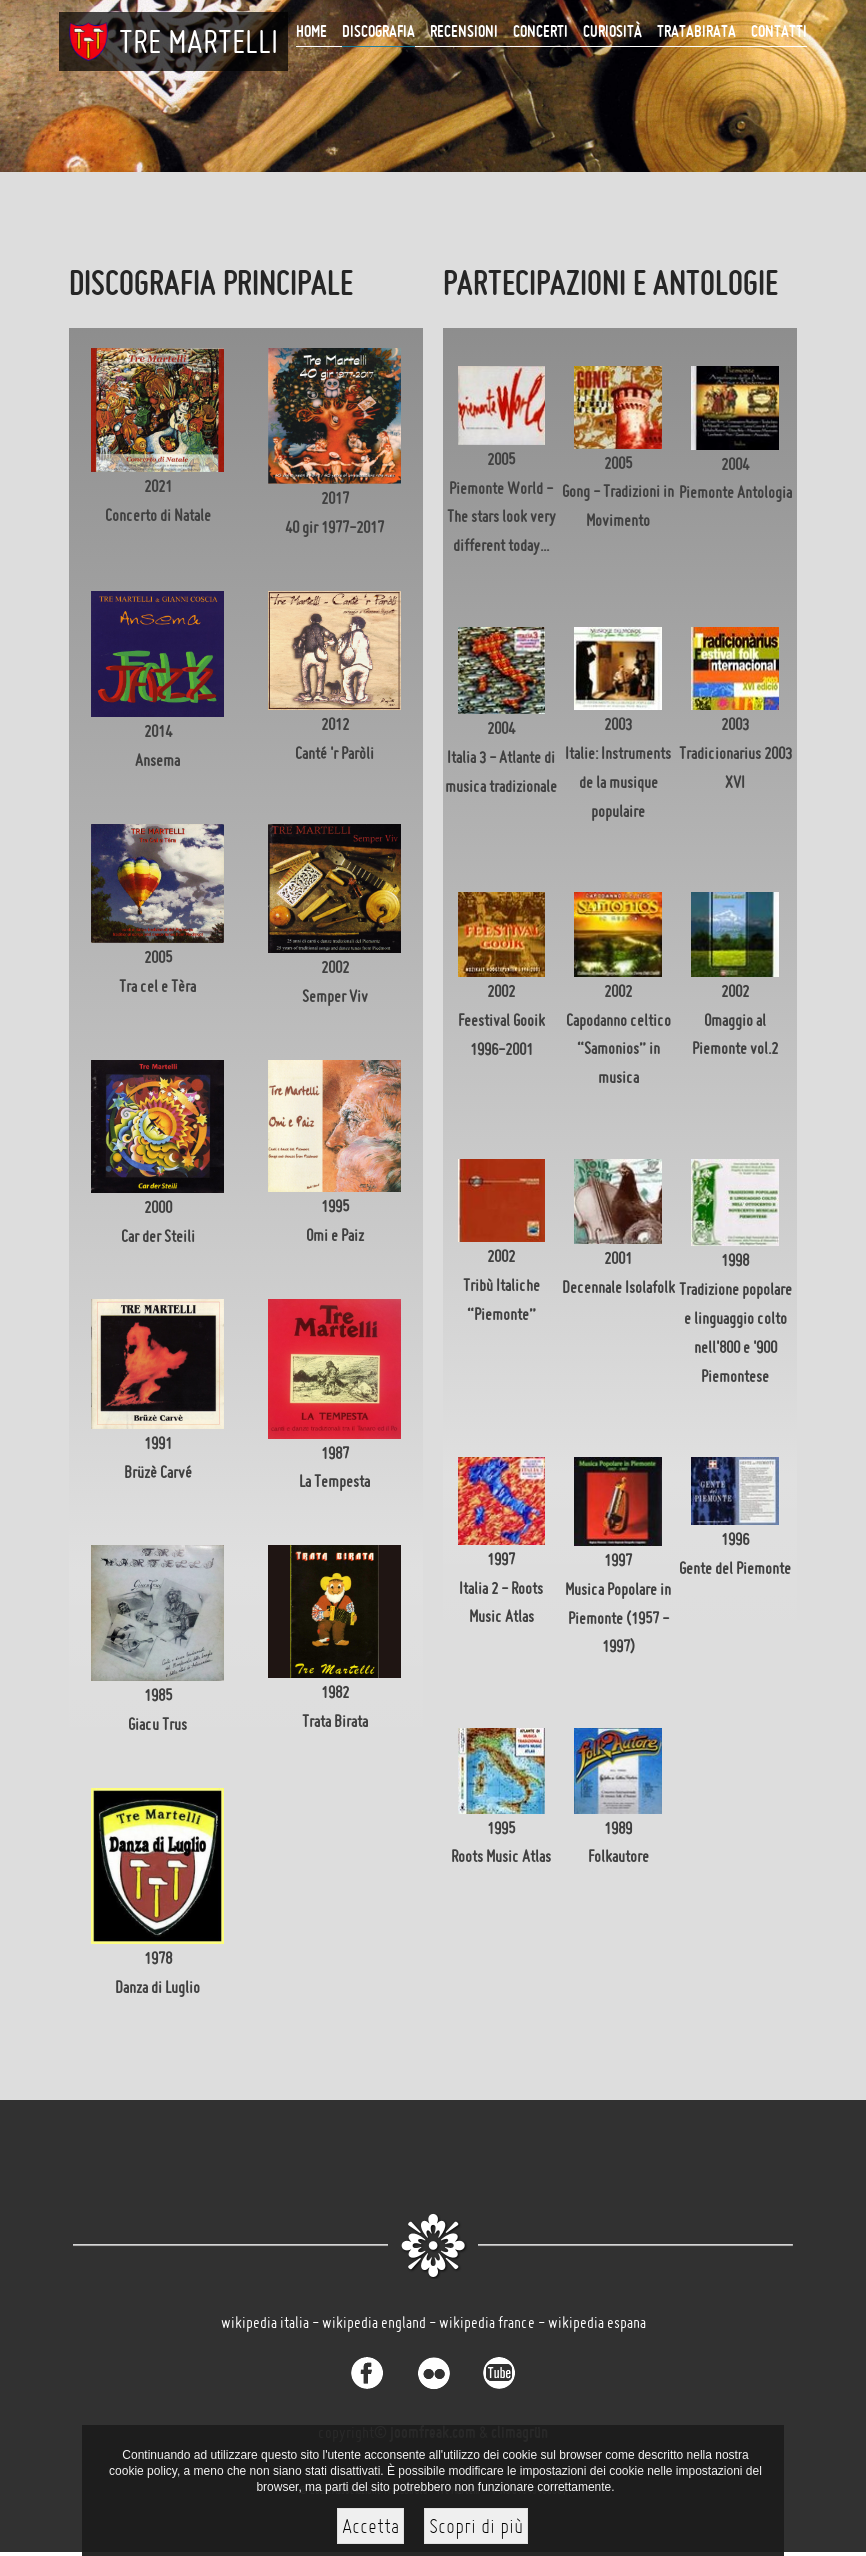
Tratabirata (696, 31)
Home (311, 31)
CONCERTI (540, 31)
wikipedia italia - (271, 2322)
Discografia (378, 31)
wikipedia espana (597, 2322)
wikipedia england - (380, 2322)
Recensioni (464, 31)
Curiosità (612, 31)
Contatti (779, 31)
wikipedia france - (493, 2322)
